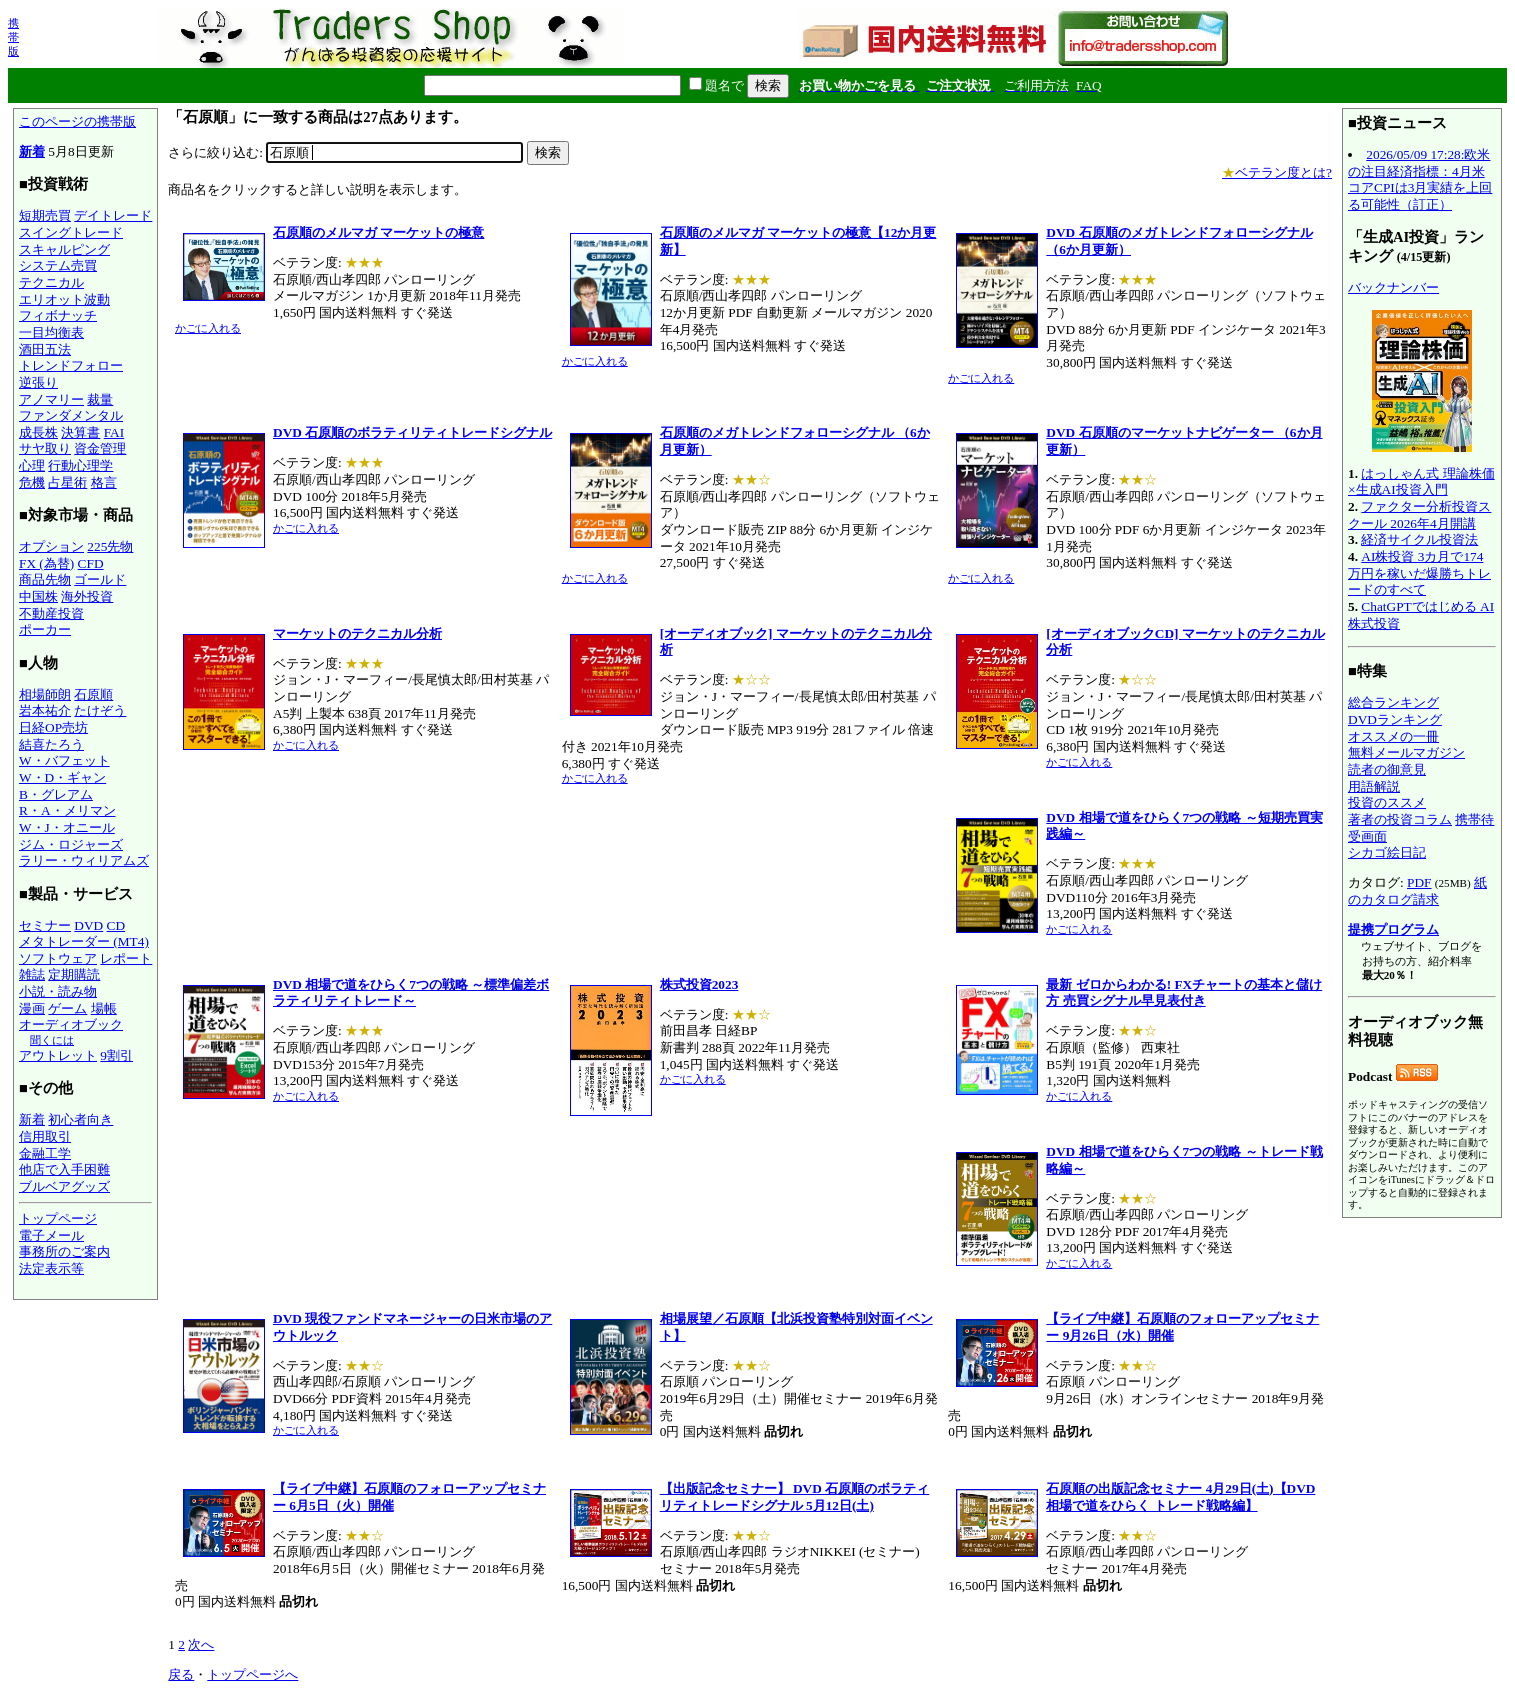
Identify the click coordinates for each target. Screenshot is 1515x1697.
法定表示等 (51, 1268)
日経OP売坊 (53, 727)
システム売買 (58, 265)
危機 (32, 482)
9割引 (116, 1055)
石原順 (93, 694)
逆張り (38, 382)
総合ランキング (1393, 702)
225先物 (110, 546)
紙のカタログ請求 (1417, 891)
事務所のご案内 (64, 1251)
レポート (126, 958)
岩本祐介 (45, 710)
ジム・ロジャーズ (71, 844)
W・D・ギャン (62, 777)
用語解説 (1374, 786)
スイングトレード (71, 232)
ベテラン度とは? (1277, 172)
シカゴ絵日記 (1387, 852)
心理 (32, 465)
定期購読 (74, 974)
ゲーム (67, 1008)
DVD (88, 925)
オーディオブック (71, 1024)
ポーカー (45, 629)
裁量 (100, 399)
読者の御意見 (1387, 769)
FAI (114, 432)
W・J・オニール (67, 827)
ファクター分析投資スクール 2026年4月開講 (1419, 515)
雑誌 (32, 974)
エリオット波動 (64, 299)
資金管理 (100, 448)
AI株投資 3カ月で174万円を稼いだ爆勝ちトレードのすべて (1419, 573)
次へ (201, 1644)
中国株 (38, 596)
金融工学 (45, 1153)
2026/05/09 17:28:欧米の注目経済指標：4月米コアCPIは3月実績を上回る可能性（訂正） (1420, 179)
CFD (91, 563)
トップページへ (252, 1674)
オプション (51, 546)
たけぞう (100, 710)
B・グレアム (56, 794)
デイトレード (113, 215)
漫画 (32, 1008)
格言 (104, 482)
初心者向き (80, 1119)
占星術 (67, 482)
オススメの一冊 (1393, 736)
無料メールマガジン (1406, 752)
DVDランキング (1395, 719)
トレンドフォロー (71, 365)
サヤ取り (45, 448)
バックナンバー (1393, 287)
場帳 (104, 1008)
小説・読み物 (58, 991)
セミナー (45, 925)
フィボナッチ (58, 315)
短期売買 (45, 215)
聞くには (52, 1040)
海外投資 (87, 596)
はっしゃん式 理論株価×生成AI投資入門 (1421, 482)
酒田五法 (45, 349)
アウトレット (58, 1055)
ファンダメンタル (71, 415)
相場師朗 (45, 694)
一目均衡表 (51, 332)
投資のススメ (1387, 802)
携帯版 (13, 37)
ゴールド (100, 579)
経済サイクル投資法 (1419, 539)
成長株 (38, 432)
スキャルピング (64, 249)
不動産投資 (51, 613)
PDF (1419, 882)
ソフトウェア (58, 958)
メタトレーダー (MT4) (84, 941)
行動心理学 (80, 465)
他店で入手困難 (64, 1169)
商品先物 (45, 579)
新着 (32, 151)
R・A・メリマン (67, 810)
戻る (181, 1674)
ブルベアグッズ (64, 1186)
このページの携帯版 (77, 121)
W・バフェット (64, 760)
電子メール (51, 1235)
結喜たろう (51, 744)
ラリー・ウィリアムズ (84, 860)
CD (116, 925)
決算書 (80, 432)
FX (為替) (46, 563)
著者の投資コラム (1400, 819)
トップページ (58, 1218)
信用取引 (45, 1136)
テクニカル (51, 282)
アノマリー (51, 399)
